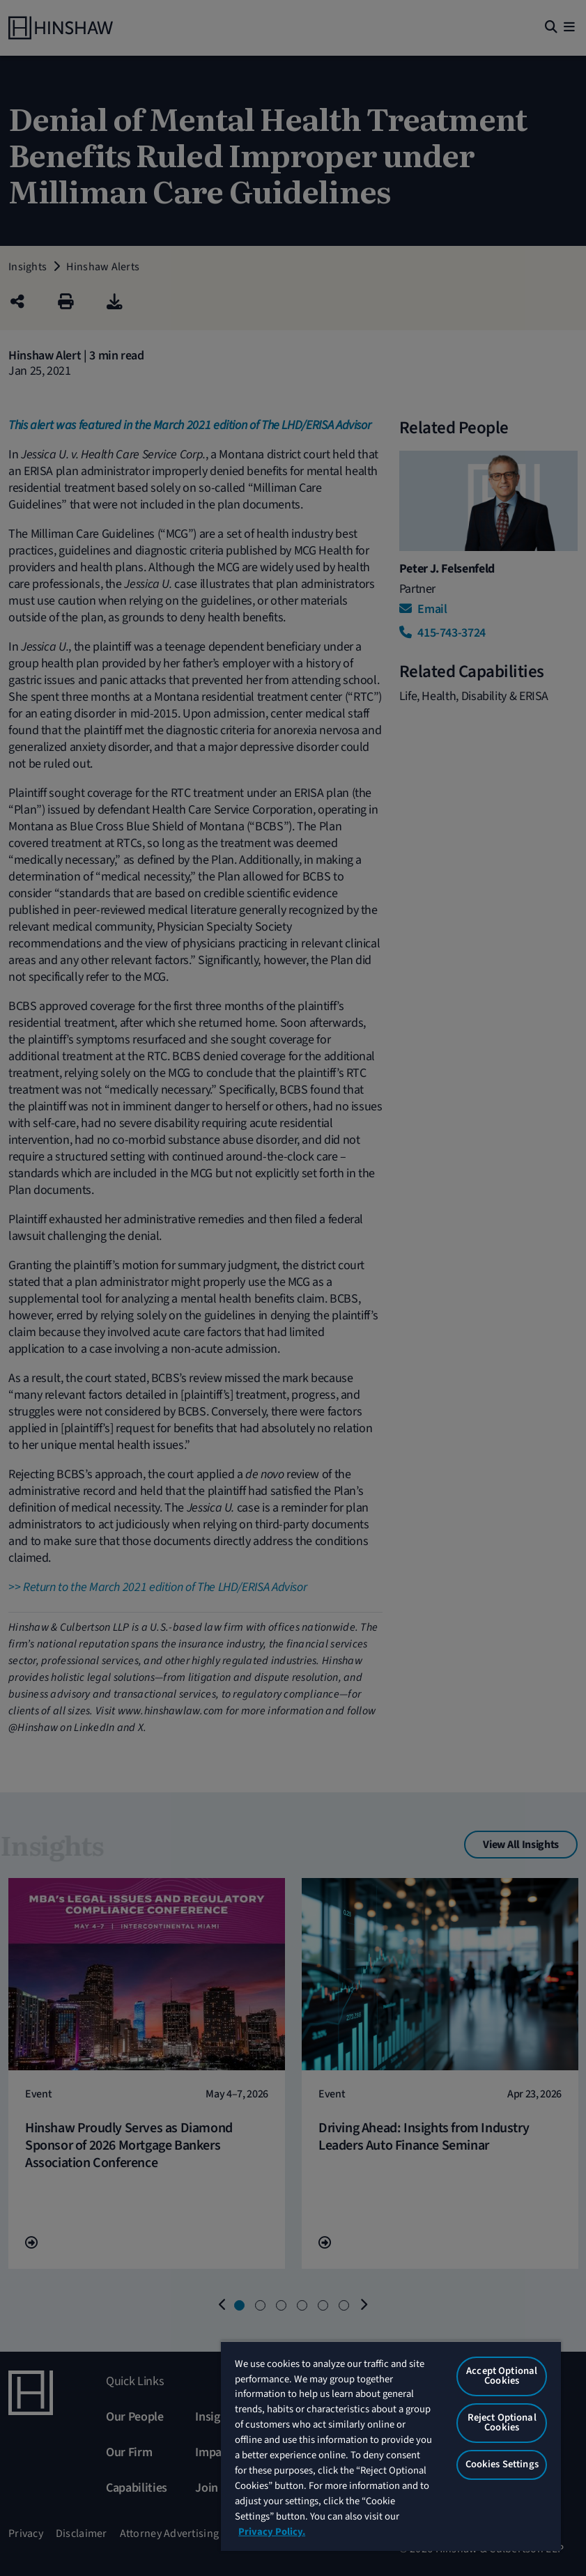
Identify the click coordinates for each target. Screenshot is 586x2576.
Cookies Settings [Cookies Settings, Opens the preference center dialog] (502, 2464)
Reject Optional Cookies (502, 2422)
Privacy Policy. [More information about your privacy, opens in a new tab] (271, 2531)
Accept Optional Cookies (501, 2376)
